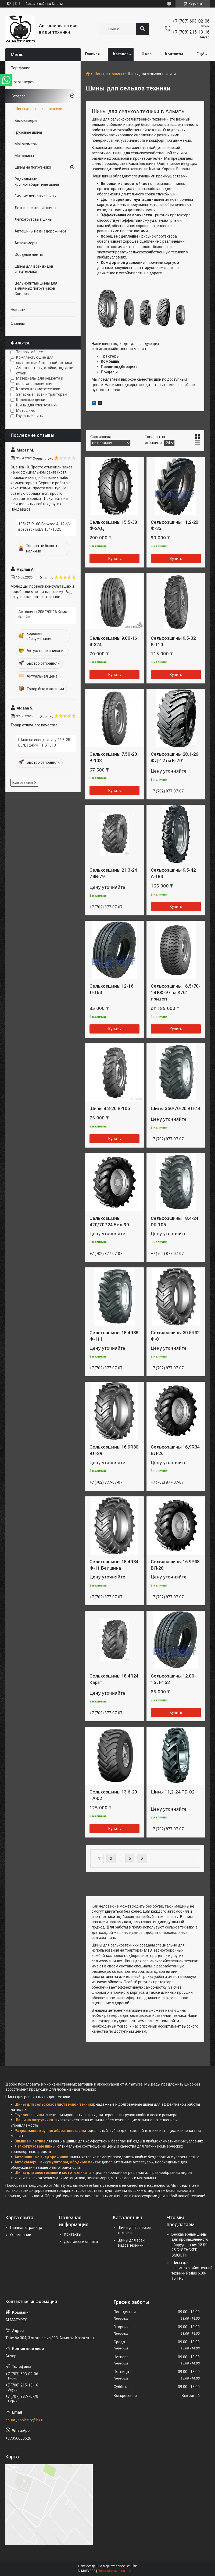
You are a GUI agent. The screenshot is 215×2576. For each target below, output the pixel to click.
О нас (147, 54)
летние (38, 2141)
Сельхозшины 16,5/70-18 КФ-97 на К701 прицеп (175, 992)
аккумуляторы (54, 2162)
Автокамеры (26, 243)
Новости (18, 309)
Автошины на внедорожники (40, 231)
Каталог (120, 54)
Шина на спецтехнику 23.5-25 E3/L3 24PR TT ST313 (44, 742)
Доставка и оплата (81, 2241)
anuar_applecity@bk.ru (25, 2420)
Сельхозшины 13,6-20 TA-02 (113, 1795)
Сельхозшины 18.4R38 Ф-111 (113, 1336)
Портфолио (20, 68)
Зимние (21, 2141)
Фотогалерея (22, 82)
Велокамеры (26, 120)
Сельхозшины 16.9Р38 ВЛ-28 (175, 1565)
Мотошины (24, 156)
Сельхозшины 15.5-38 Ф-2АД (113, 525)
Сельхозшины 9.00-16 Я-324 (113, 641)
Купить (114, 558)
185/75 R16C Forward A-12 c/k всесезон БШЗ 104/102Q (44, 527)
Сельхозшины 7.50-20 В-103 (113, 757)
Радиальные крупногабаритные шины (37, 182)
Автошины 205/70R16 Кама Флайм (42, 614)
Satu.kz (131, 2566)
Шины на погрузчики (33, 167)
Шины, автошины (109, 74)
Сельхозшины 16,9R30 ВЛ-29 (113, 1450)
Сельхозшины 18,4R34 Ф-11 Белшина (113, 1565)
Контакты (174, 54)
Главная (92, 54)
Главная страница (26, 2227)
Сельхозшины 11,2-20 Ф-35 (174, 525)
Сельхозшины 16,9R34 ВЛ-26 (175, 1450)
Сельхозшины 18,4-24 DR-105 (174, 1221)
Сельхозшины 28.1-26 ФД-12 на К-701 (174, 757)
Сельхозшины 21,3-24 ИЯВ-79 (113, 873)
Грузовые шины (28, 132)
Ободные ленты (29, 254)
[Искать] (142, 29)
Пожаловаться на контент (118, 2571)
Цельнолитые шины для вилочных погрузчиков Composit (36, 288)
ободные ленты (85, 2162)
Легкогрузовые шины (33, 219)
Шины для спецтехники (36, 2172)
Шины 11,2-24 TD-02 (172, 1792)
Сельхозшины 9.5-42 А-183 (173, 873)
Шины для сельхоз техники (38, 109)
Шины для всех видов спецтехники (34, 269)
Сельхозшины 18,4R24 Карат (113, 1679)
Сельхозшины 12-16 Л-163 (111, 989)
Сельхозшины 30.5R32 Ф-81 (175, 1336)
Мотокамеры (26, 144)
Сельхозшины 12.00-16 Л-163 (173, 1679)
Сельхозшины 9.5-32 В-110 (173, 641)
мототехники (74, 2172)
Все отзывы (22, 782)
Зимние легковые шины (35, 196)
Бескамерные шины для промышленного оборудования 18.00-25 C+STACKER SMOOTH (190, 2244)
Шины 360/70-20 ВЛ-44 (175, 1108)
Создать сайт (36, 4)
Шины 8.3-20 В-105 (109, 1108)
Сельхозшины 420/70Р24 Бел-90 (109, 1221)
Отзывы (18, 323)
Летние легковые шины (35, 208)
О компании (20, 2235)
